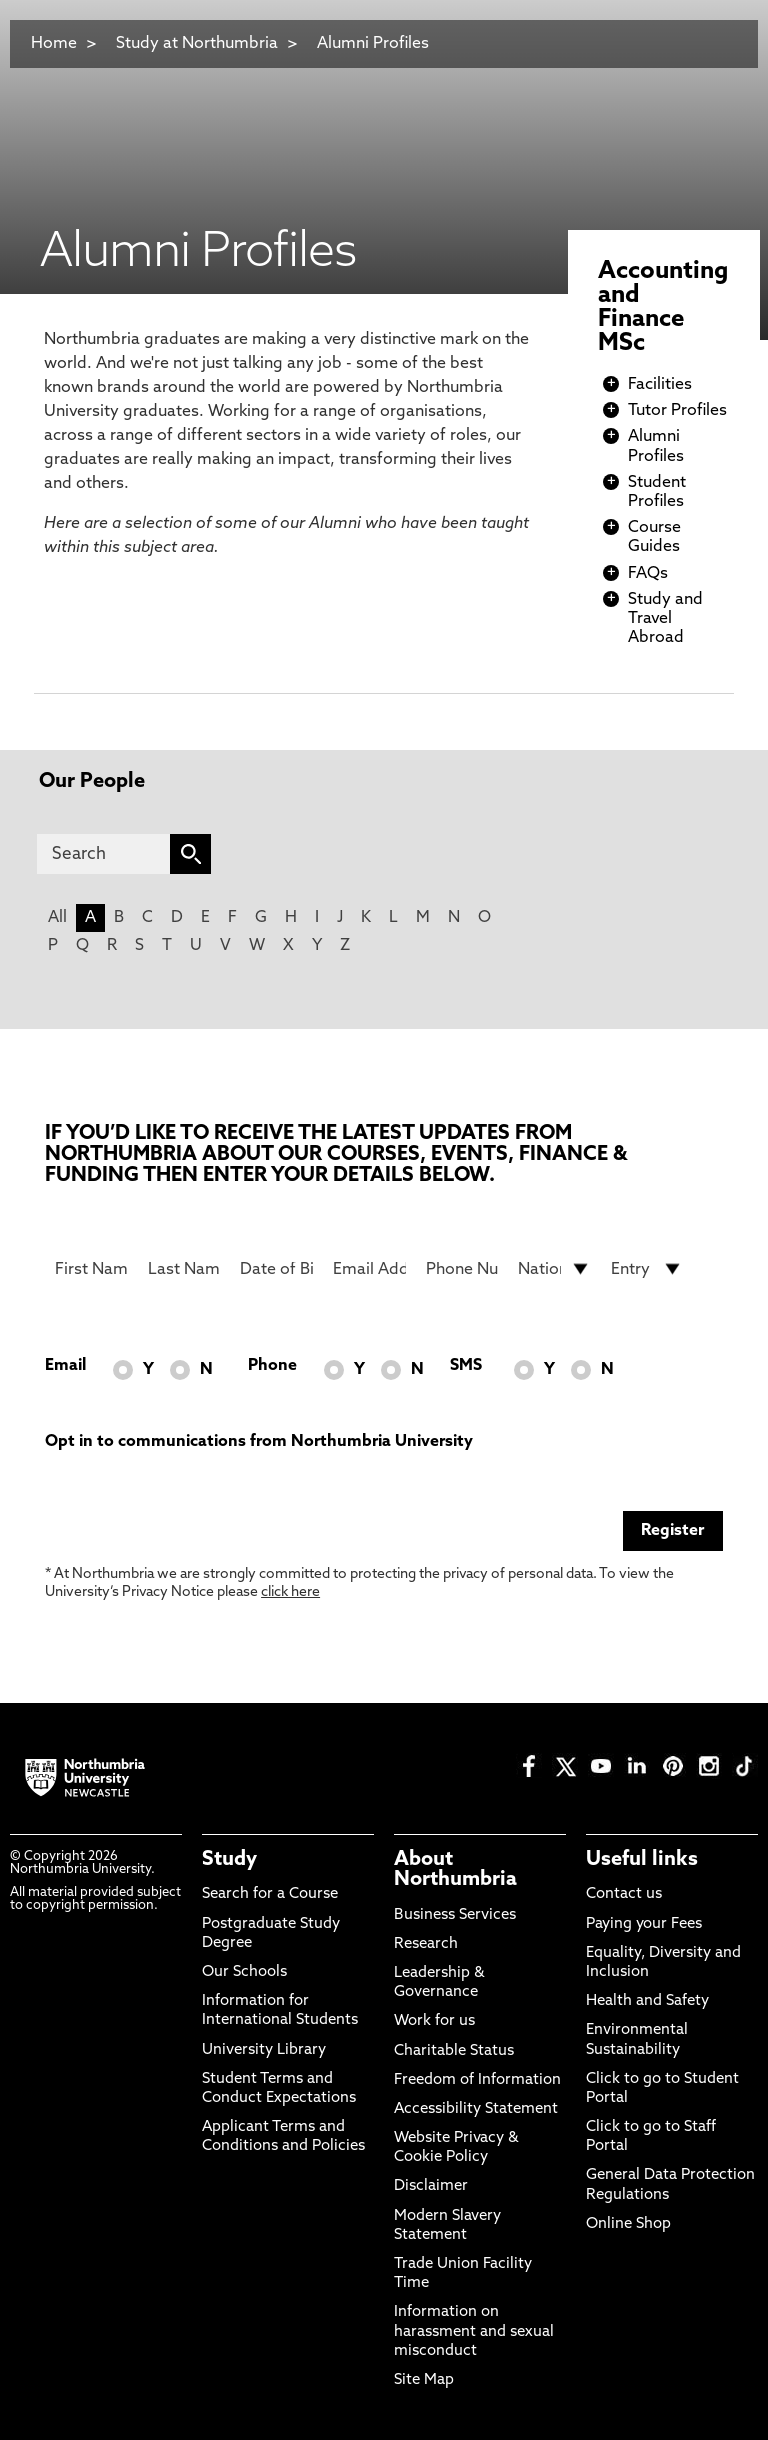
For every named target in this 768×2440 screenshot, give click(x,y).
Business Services (455, 1915)
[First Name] (91, 1269)
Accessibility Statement (476, 2109)
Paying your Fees (644, 1924)
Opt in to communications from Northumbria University (259, 1442)
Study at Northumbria (197, 44)
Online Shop (628, 2224)
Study (229, 1860)
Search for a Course (270, 1894)
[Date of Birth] (276, 1269)
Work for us (434, 2021)
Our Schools (244, 1972)
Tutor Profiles (677, 411)
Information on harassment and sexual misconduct (474, 2331)
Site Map (424, 2380)
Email (65, 1366)
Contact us (624, 1894)
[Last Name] (184, 1269)
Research (426, 1944)
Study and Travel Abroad (665, 619)
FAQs (648, 574)
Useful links (642, 1860)
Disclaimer (431, 2186)
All (57, 918)
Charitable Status (454, 2051)
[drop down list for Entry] (647, 1269)
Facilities (660, 385)
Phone (272, 1366)
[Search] (103, 854)
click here (290, 1592)
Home (54, 44)
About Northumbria (455, 1870)
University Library (264, 2050)
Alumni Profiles (373, 44)
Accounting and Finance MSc (663, 308)
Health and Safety (647, 2001)
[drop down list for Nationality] (554, 1269)
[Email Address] (369, 1269)
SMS (466, 1366)
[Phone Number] (462, 1269)
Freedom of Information (477, 2080)
